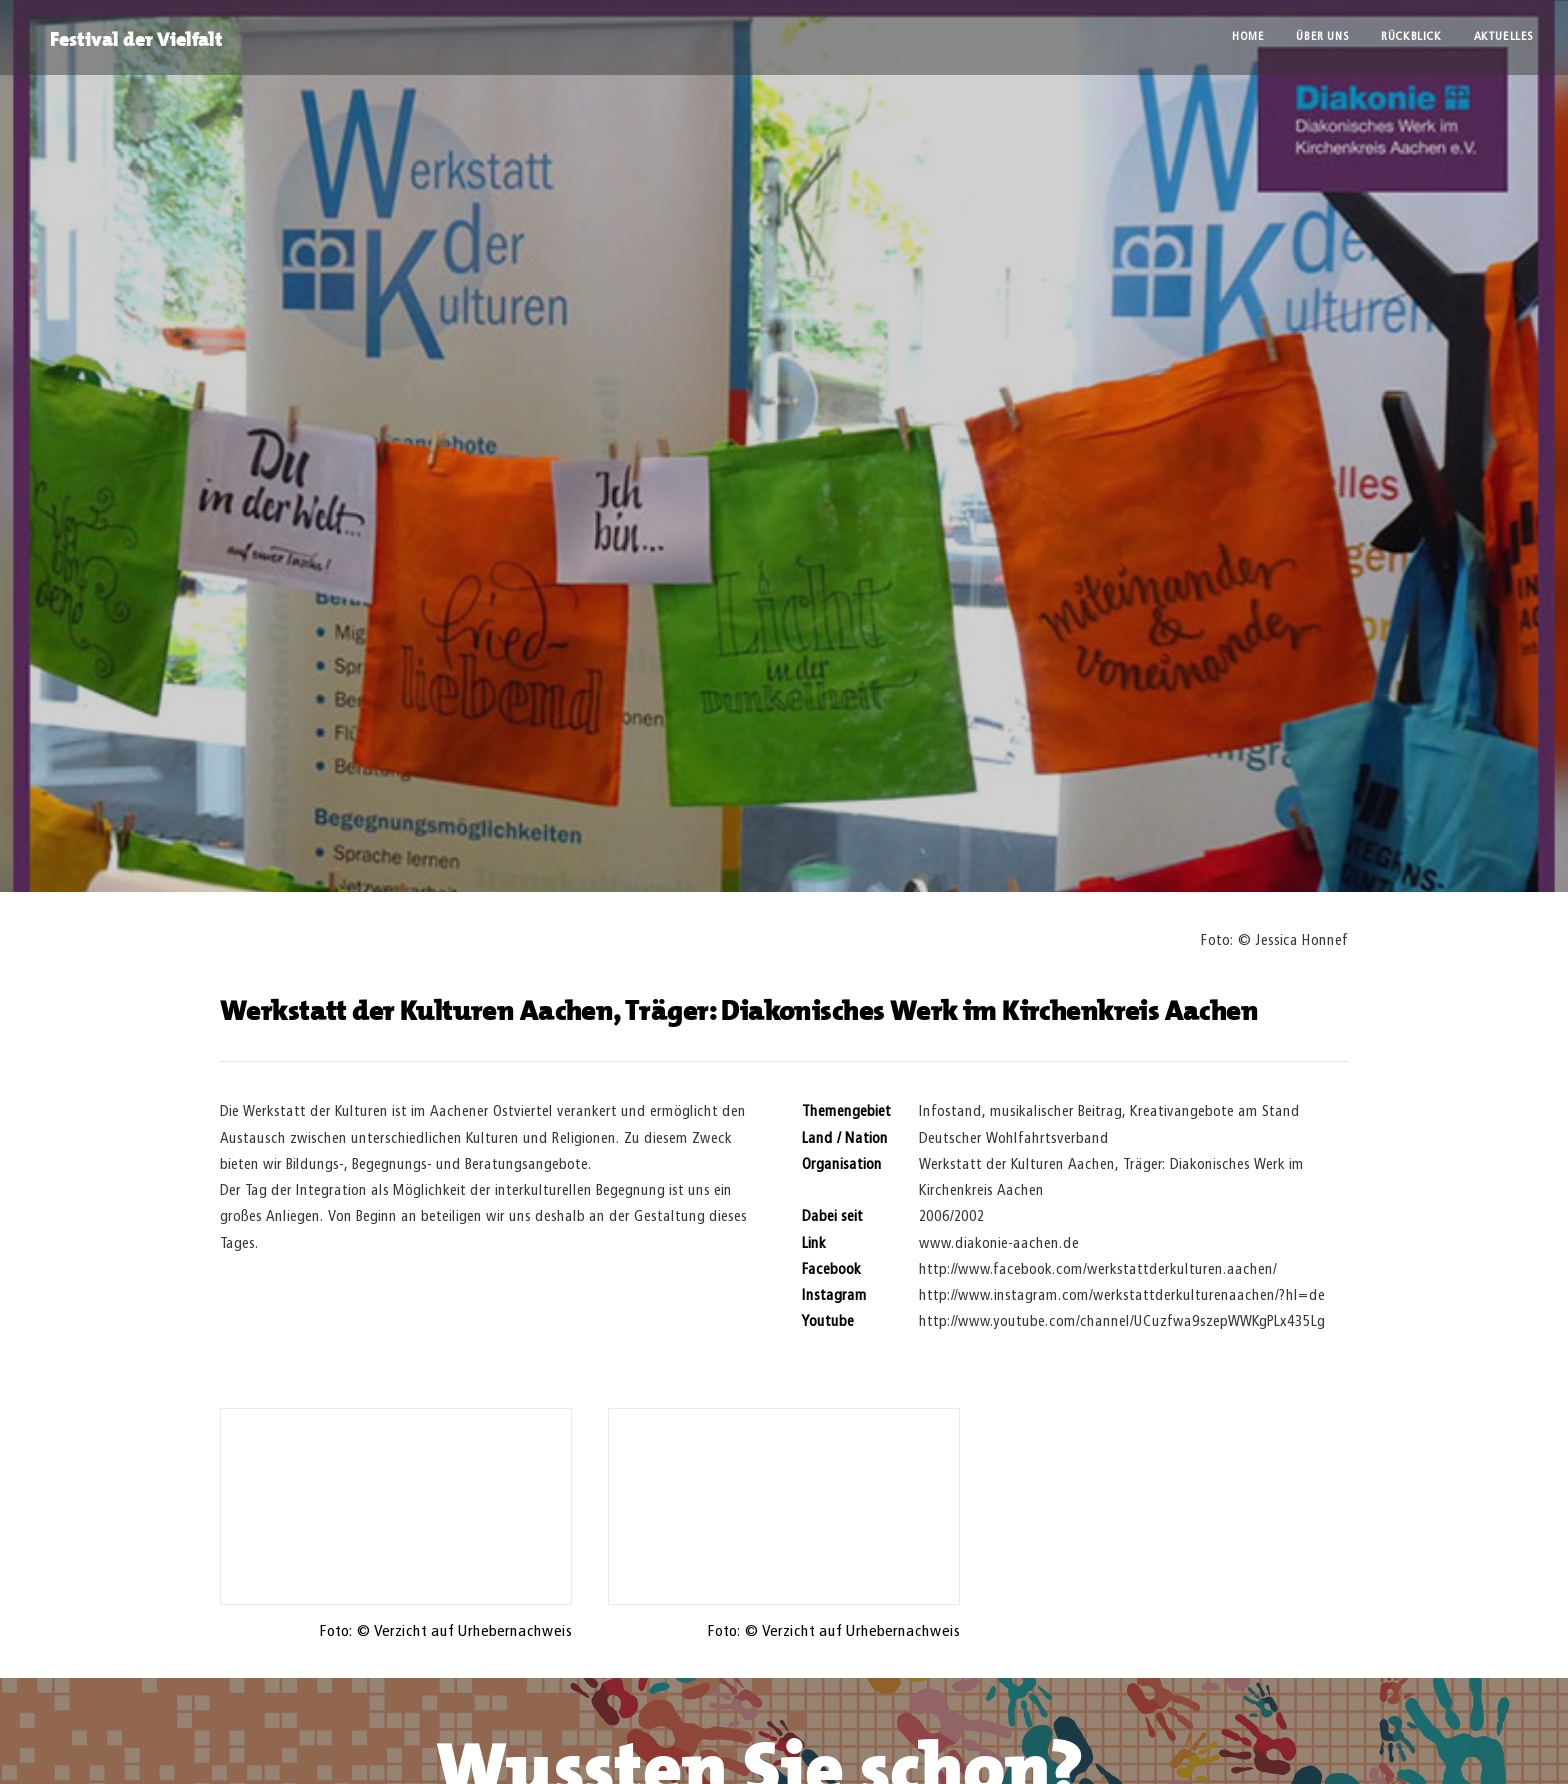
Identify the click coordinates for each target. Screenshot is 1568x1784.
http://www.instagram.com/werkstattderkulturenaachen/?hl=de (1122, 1295)
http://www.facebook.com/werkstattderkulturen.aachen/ (1098, 1269)
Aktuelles (1504, 37)
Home (1248, 37)
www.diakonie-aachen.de (999, 1243)
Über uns (1322, 37)
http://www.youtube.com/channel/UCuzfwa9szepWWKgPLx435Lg (1122, 1321)
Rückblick (1411, 37)
